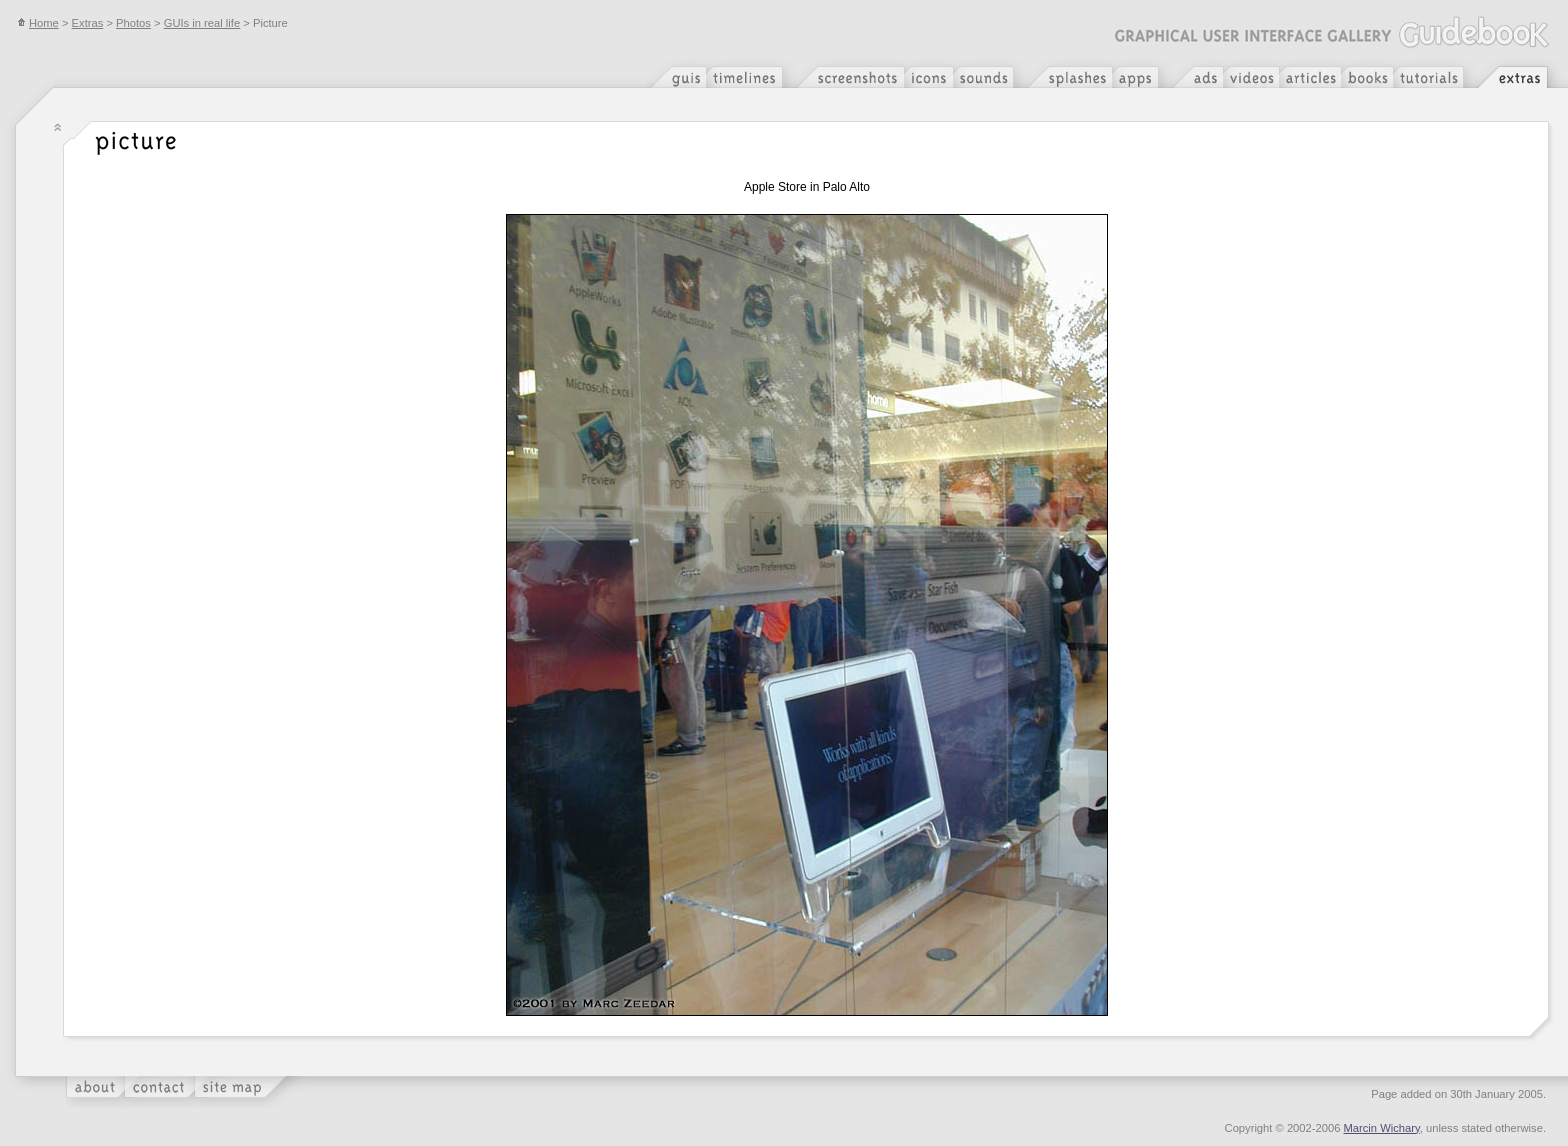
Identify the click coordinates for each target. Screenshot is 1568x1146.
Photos (133, 23)
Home (38, 23)
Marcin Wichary (1382, 1128)
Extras (88, 23)
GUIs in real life (202, 23)
